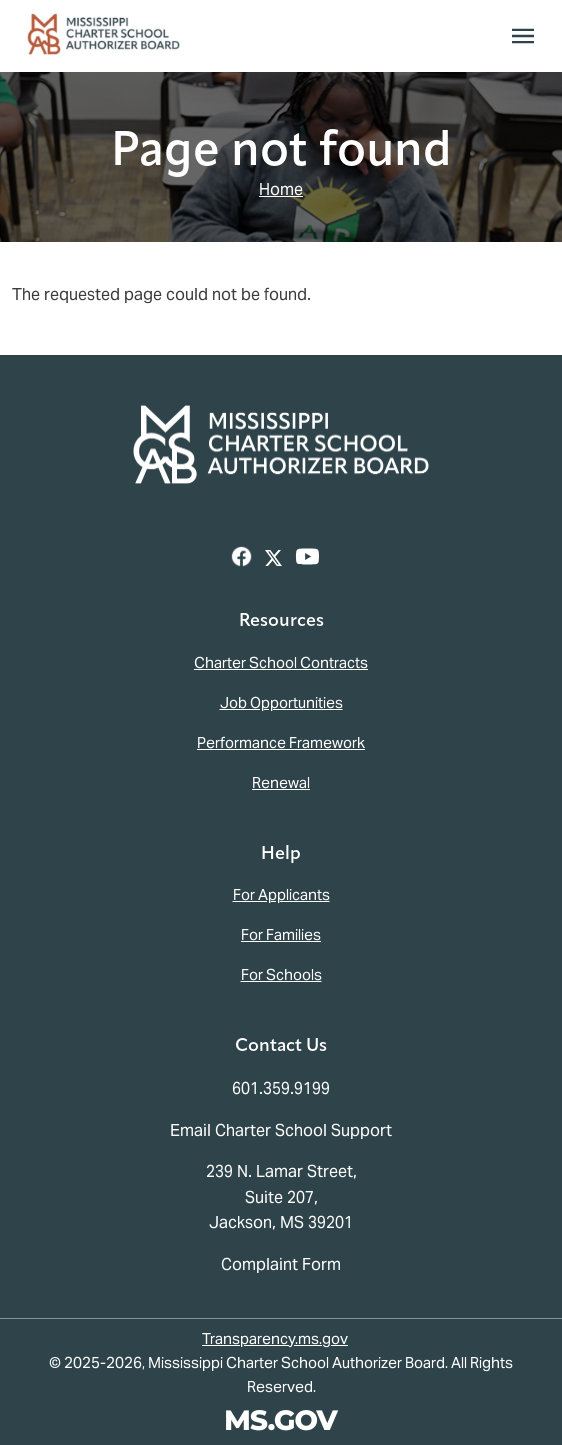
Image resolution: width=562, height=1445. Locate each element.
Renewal (281, 782)
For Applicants (281, 894)
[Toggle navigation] (523, 36)
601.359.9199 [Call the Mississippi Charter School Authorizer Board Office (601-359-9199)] (281, 1088)
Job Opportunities (281, 702)
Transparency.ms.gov (275, 1338)
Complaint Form (281, 1264)
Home (281, 189)
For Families (281, 934)
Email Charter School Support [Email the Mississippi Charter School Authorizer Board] (281, 1130)
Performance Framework (281, 742)
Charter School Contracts (281, 662)
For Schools (281, 974)
